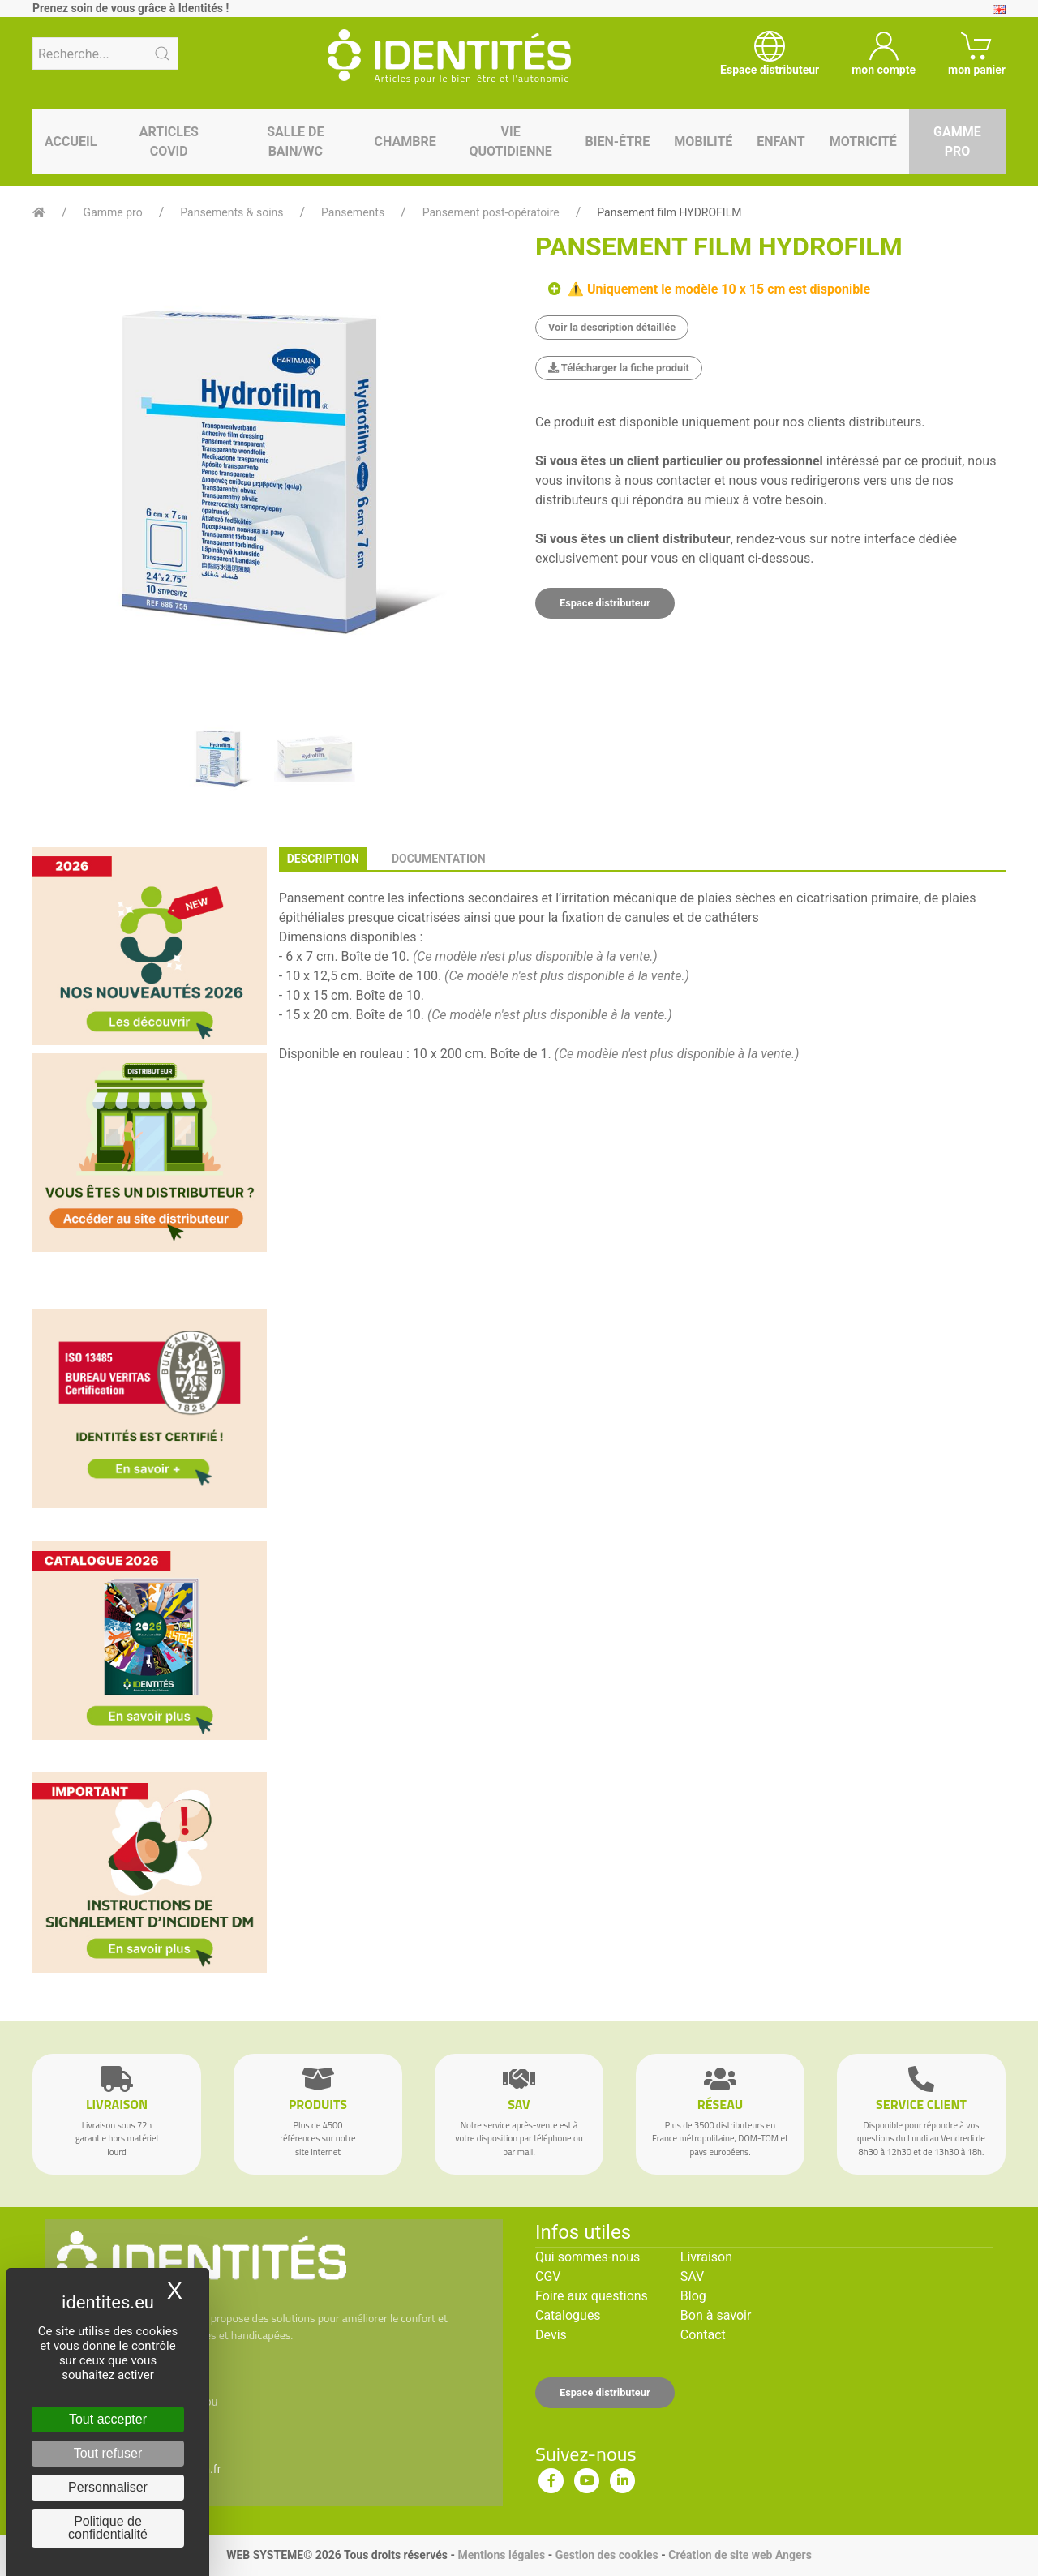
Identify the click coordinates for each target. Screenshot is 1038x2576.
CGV (548, 2276)
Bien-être (617, 141)
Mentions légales (501, 2554)
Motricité (863, 141)
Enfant (780, 141)
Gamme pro (957, 141)
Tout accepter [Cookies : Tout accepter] (108, 2419)
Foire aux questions (591, 2296)
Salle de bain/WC (295, 141)
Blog (693, 2296)
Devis (551, 2334)
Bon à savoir (715, 2315)
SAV (692, 2276)
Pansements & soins (231, 212)
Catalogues (568, 2315)
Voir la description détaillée (612, 327)
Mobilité (703, 141)
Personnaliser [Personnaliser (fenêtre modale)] (108, 2487)
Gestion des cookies (606, 2554)
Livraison (706, 2257)
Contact (703, 2334)
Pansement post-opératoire (491, 212)
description (323, 858)
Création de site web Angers (740, 2554)
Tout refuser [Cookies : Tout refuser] (108, 2453)
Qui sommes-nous (587, 2257)
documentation (439, 858)
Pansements (352, 212)
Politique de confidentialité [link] (108, 2527)
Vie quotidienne (510, 141)
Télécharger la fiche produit (618, 368)
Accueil (71, 141)
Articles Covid (169, 141)
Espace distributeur (605, 603)
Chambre (405, 141)
